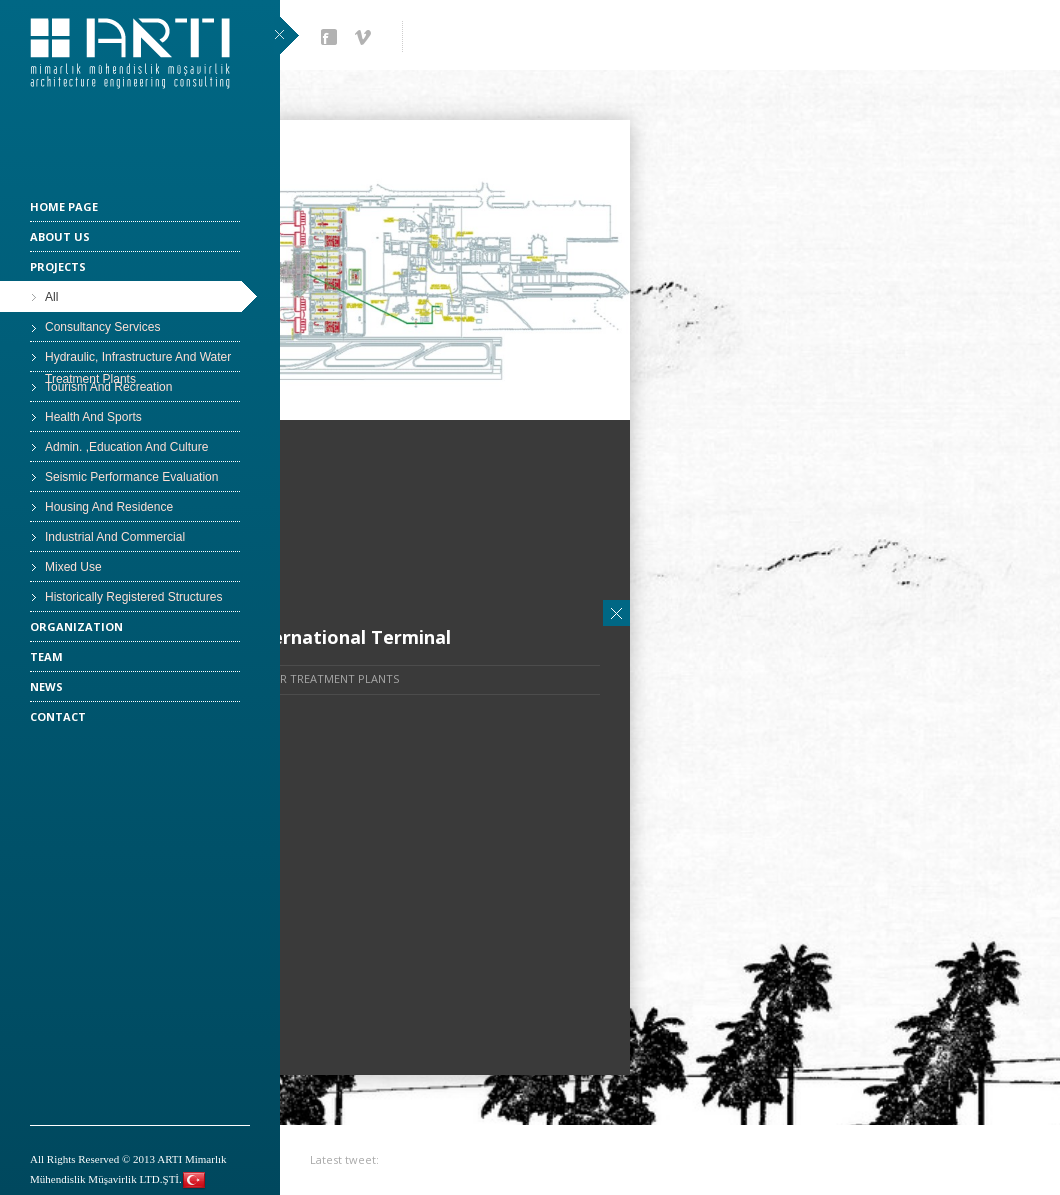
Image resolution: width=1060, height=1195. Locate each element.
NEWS (46, 686)
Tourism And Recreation (108, 387)
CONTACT (58, 716)
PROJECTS (58, 266)
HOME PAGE (64, 206)
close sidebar (286, 35)
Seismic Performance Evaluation (131, 477)
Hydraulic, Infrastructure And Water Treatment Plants (138, 361)
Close (616, 613)
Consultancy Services (102, 327)
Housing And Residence (109, 507)
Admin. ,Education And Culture (126, 447)
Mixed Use (73, 567)
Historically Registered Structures (133, 597)
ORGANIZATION (76, 626)
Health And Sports (93, 417)
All (51, 297)
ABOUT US (60, 236)
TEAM (46, 656)
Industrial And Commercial (115, 537)
